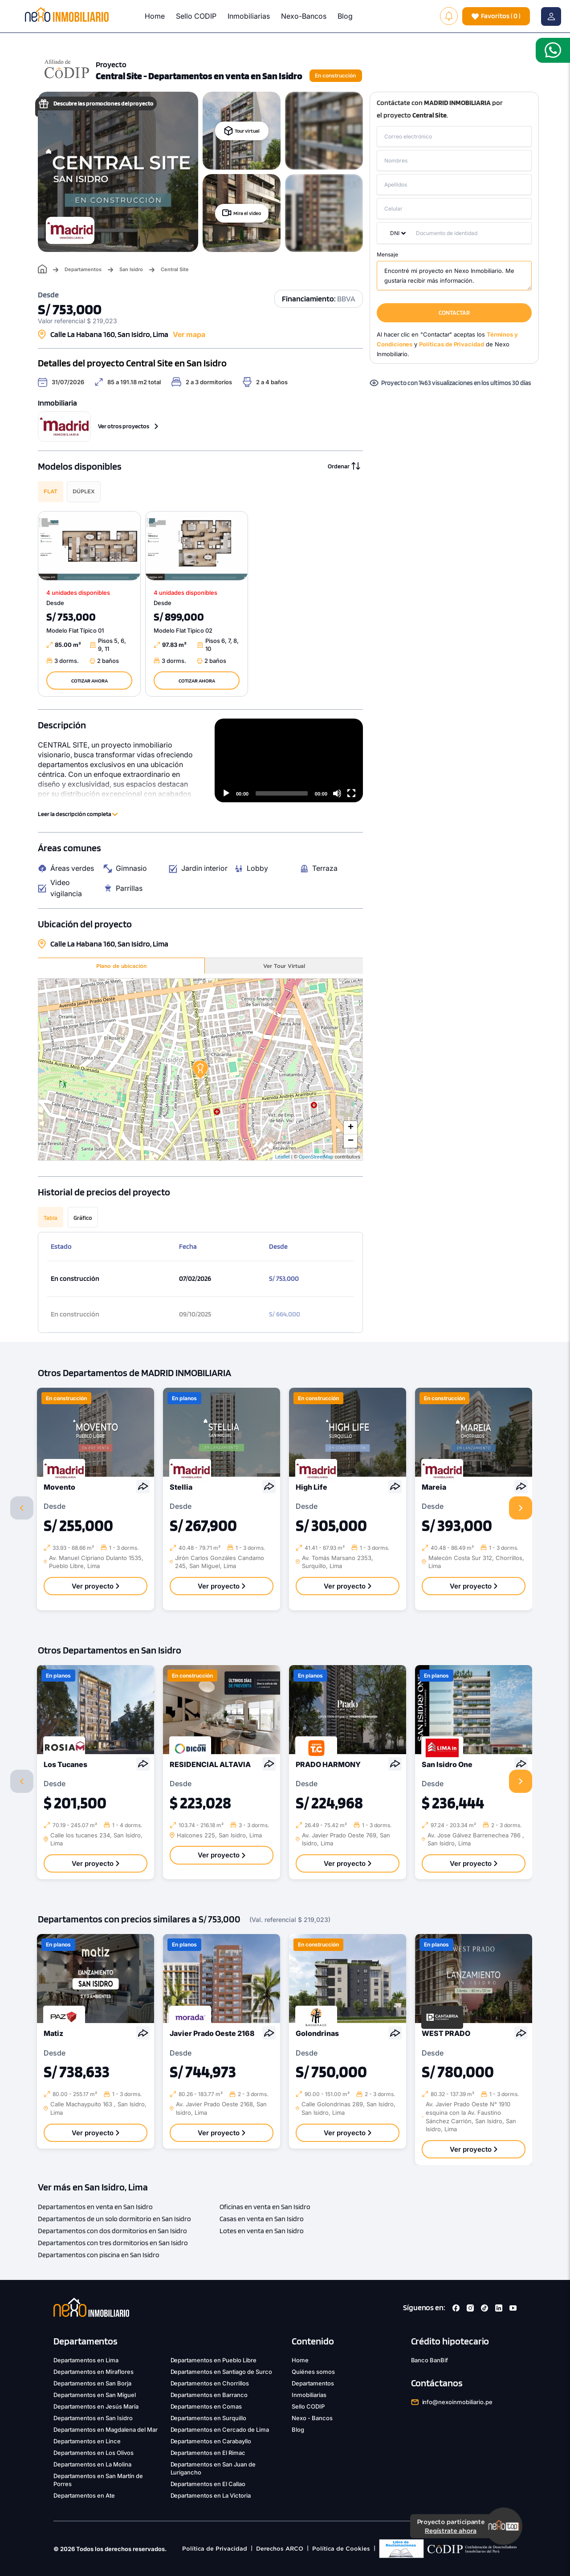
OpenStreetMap (316, 1156)
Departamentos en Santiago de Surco (222, 2371)
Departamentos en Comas (206, 2406)
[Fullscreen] (351, 793)
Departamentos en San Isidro (93, 2418)
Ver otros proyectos (128, 426)
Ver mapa (189, 334)
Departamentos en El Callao (208, 2483)
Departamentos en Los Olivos (93, 2452)
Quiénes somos (313, 2371)
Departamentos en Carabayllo (211, 2441)
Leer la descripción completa (78, 813)
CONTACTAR (454, 312)
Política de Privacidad (214, 2548)
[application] (289, 760)
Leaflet (282, 1156)
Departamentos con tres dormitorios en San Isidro (113, 2243)
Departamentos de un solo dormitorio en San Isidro (114, 2218)
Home (155, 16)
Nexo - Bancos (312, 2418)
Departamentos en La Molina (92, 2464)
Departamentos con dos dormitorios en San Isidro (112, 2231)
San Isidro (131, 269)
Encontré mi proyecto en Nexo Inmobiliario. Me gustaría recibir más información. (454, 275)
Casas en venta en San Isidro (262, 2218)
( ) (496, 16)
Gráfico (82, 1217)
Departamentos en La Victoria (211, 2495)
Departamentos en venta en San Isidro (95, 2206)
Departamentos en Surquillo (209, 2418)
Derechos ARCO (279, 2548)
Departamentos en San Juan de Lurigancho (213, 2468)
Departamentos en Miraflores (93, 2371)
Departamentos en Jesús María (95, 2406)
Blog (345, 16)
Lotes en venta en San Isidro (262, 2231)
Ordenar (344, 466)
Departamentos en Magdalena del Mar (105, 2429)
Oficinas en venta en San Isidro (265, 2206)
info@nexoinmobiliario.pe (457, 2401)
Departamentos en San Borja (92, 2383)
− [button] (351, 1141)
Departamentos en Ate (84, 2495)
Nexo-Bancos (303, 16)
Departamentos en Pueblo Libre (214, 2360)
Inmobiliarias (249, 16)
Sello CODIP (196, 16)
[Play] (226, 793)
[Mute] (337, 793)
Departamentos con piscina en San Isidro (98, 2255)
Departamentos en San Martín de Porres (98, 2479)
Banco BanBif (429, 2360)
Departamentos (83, 269)
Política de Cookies (341, 2548)
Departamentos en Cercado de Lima (220, 2429)
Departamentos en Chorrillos (210, 2383)
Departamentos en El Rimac (208, 2452)
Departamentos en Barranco (209, 2394)
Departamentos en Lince (87, 2441)
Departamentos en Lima (85, 2360)
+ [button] (351, 1127)
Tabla (50, 1217)
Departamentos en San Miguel (94, 2394)
